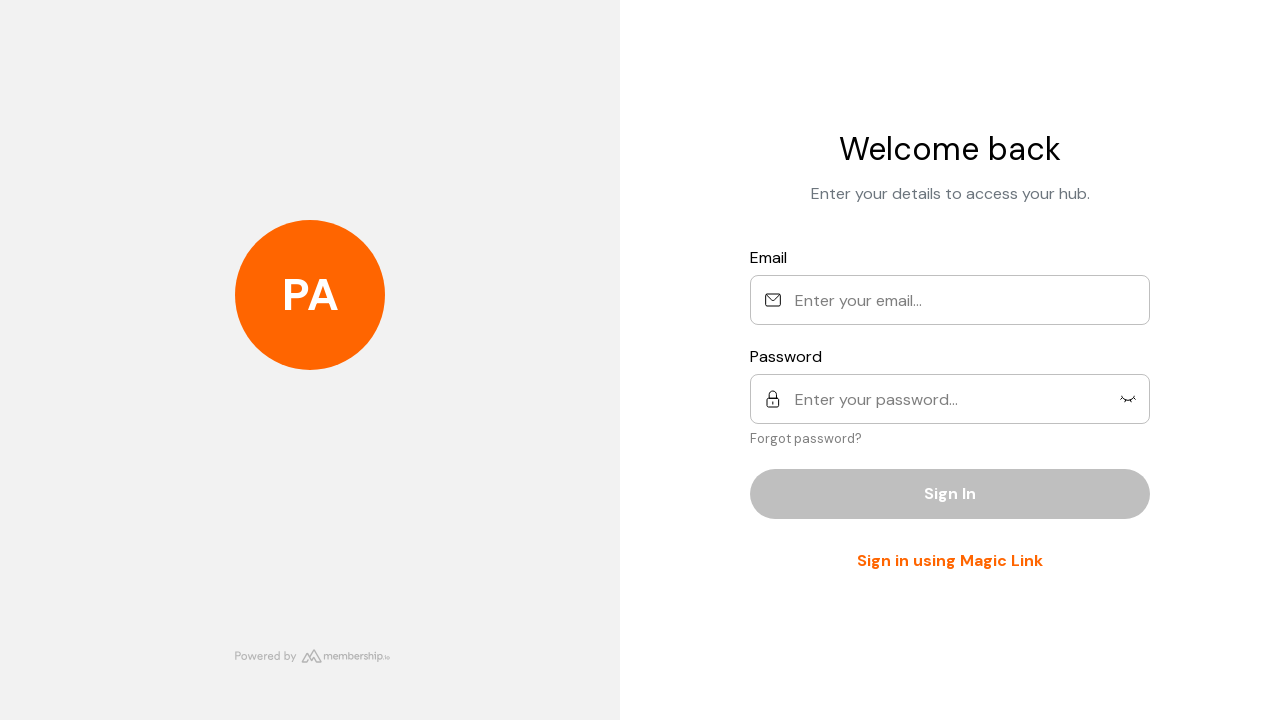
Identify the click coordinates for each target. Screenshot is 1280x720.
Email (768, 257)
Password (786, 356)
